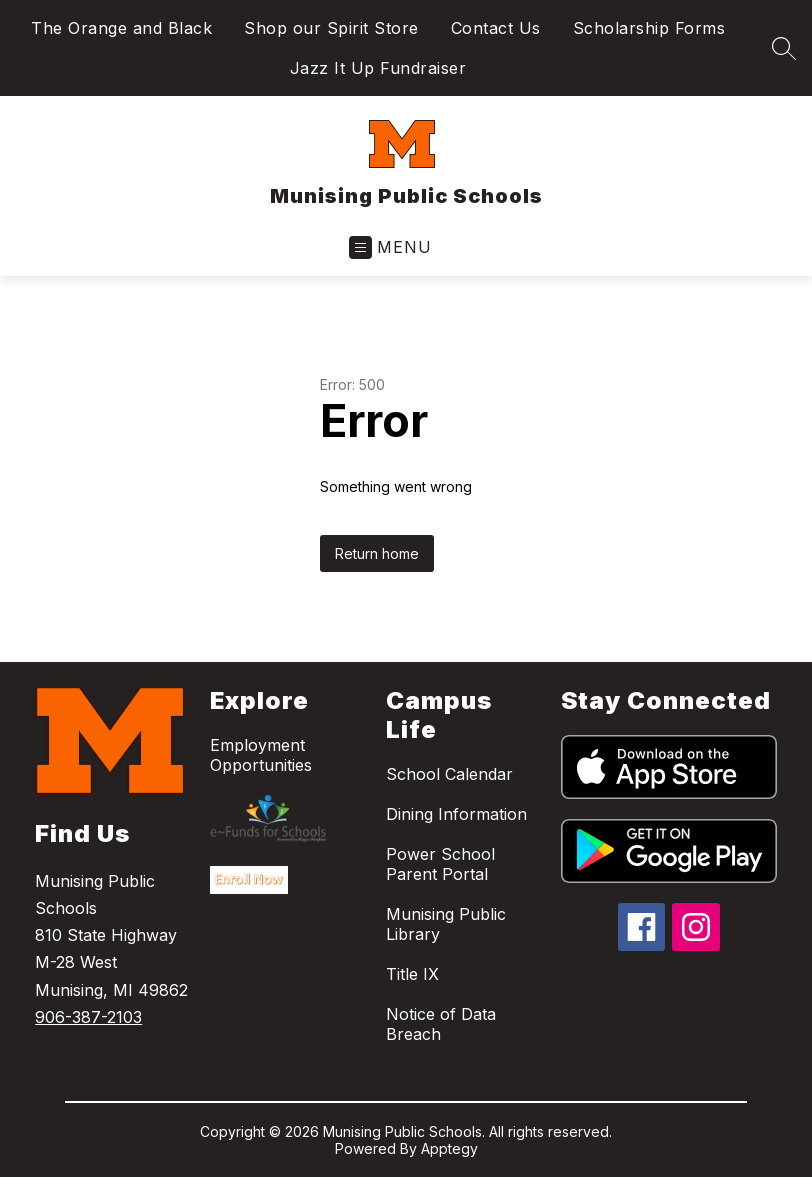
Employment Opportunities (261, 755)
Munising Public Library (446, 924)
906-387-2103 (88, 1017)
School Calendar (449, 774)
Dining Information (456, 814)
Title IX (412, 974)
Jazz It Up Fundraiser (378, 68)
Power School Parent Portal (440, 864)
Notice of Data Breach (441, 1024)
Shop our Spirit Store (331, 28)
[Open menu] (390, 247)
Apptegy (449, 1148)
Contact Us (496, 28)
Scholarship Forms (649, 28)
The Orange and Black (121, 28)
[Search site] (784, 48)
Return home (377, 553)
